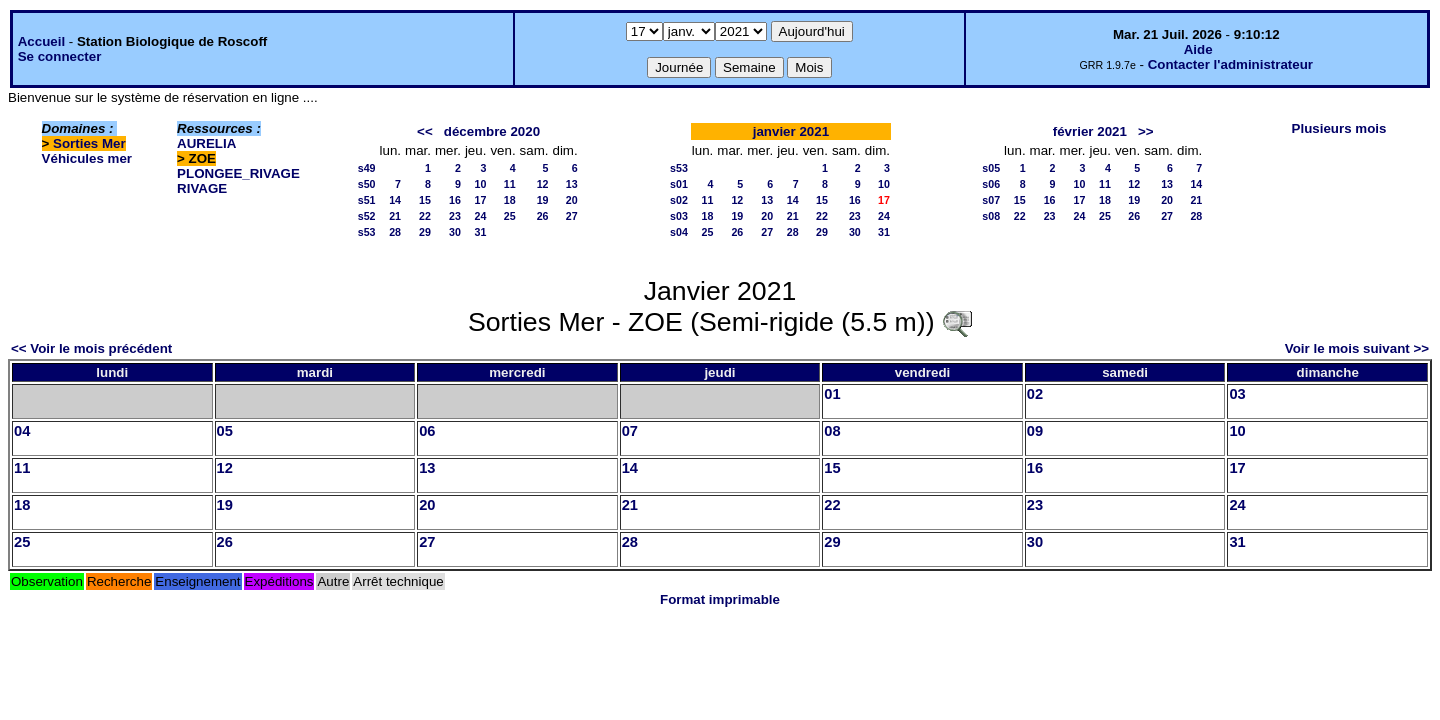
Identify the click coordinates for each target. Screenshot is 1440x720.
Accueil (41, 41)
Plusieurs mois (1339, 128)
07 (630, 431)
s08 (991, 216)
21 (395, 216)
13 (572, 184)
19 (543, 200)
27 (572, 216)
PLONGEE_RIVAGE (238, 173)
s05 (991, 168)
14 (395, 200)
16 (455, 200)
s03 (679, 216)
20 (572, 200)
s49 (367, 168)
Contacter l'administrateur (1230, 64)
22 (425, 216)
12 (543, 184)
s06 (991, 184)
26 (543, 216)
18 (510, 200)
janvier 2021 (791, 131)
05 (225, 431)
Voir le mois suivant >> (1357, 348)
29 (425, 232)
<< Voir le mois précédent (91, 348)
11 (510, 184)
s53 (367, 232)
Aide (1198, 49)
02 (1035, 394)
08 (832, 431)
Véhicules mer (87, 158)
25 (510, 216)
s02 (679, 200)
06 (427, 431)
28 (395, 232)
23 (455, 216)
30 (455, 232)
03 (1237, 394)
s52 (367, 216)
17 (481, 200)
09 (1035, 431)
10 (481, 184)
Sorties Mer (89, 143)
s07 (991, 200)
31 (481, 232)
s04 (679, 232)
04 (22, 431)
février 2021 (1090, 131)
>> (1146, 131)
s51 (367, 200)
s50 (367, 184)
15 (425, 200)
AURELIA (206, 143)
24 (481, 216)
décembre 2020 (492, 131)
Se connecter (60, 56)
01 (832, 394)
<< (425, 131)
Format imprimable (720, 599)
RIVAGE (202, 188)
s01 (679, 184)
